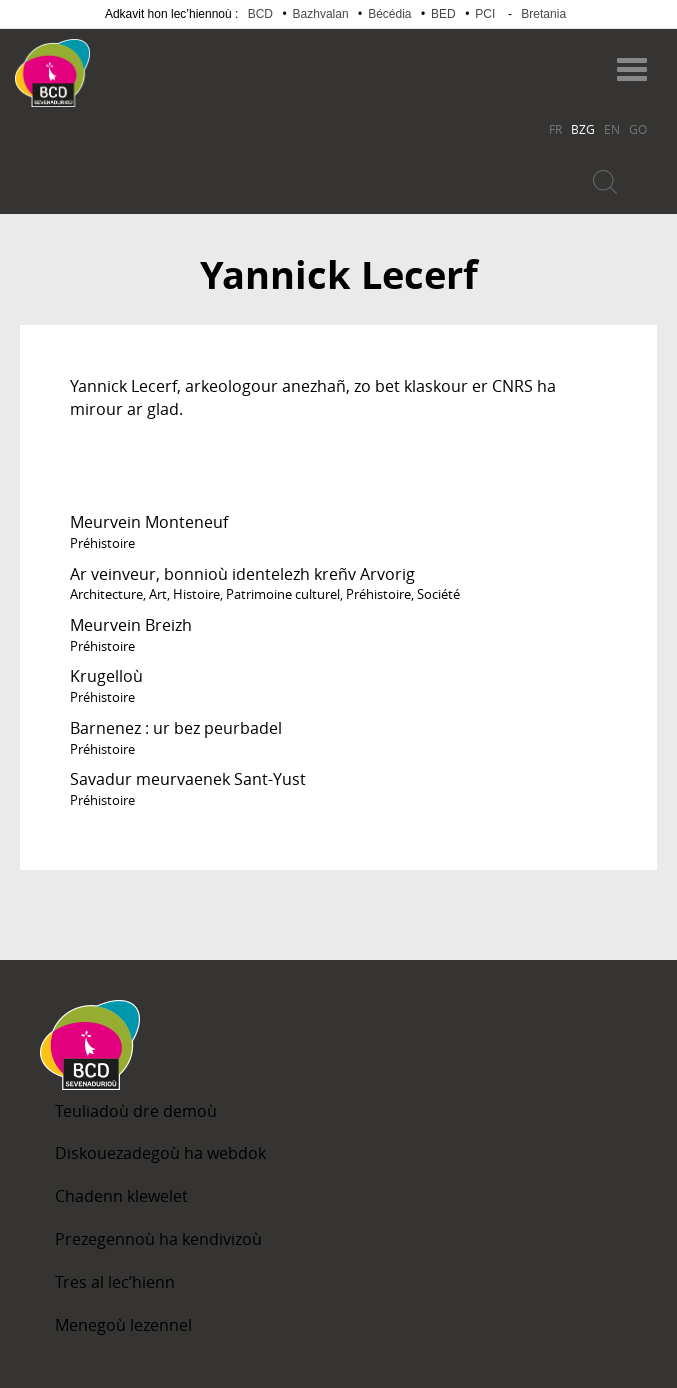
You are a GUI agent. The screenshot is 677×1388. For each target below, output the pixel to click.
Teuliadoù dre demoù (136, 1111)
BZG (583, 129)
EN (612, 129)
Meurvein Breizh (131, 625)
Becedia (168, 63)
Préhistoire (102, 543)
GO (638, 129)
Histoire (196, 594)
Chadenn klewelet (121, 1196)
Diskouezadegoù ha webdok (160, 1153)
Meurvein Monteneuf (149, 522)
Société (438, 594)
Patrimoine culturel (283, 594)
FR (555, 129)
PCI (485, 14)
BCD (260, 14)
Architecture (106, 594)
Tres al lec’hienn (115, 1282)
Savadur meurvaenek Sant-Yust (188, 779)
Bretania (543, 14)
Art (158, 594)
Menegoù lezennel (123, 1325)
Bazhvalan (321, 14)
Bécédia (389, 14)
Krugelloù (106, 676)
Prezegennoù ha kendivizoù (158, 1239)
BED (443, 14)
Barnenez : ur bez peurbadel (176, 728)
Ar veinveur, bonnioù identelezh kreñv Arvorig (242, 574)
